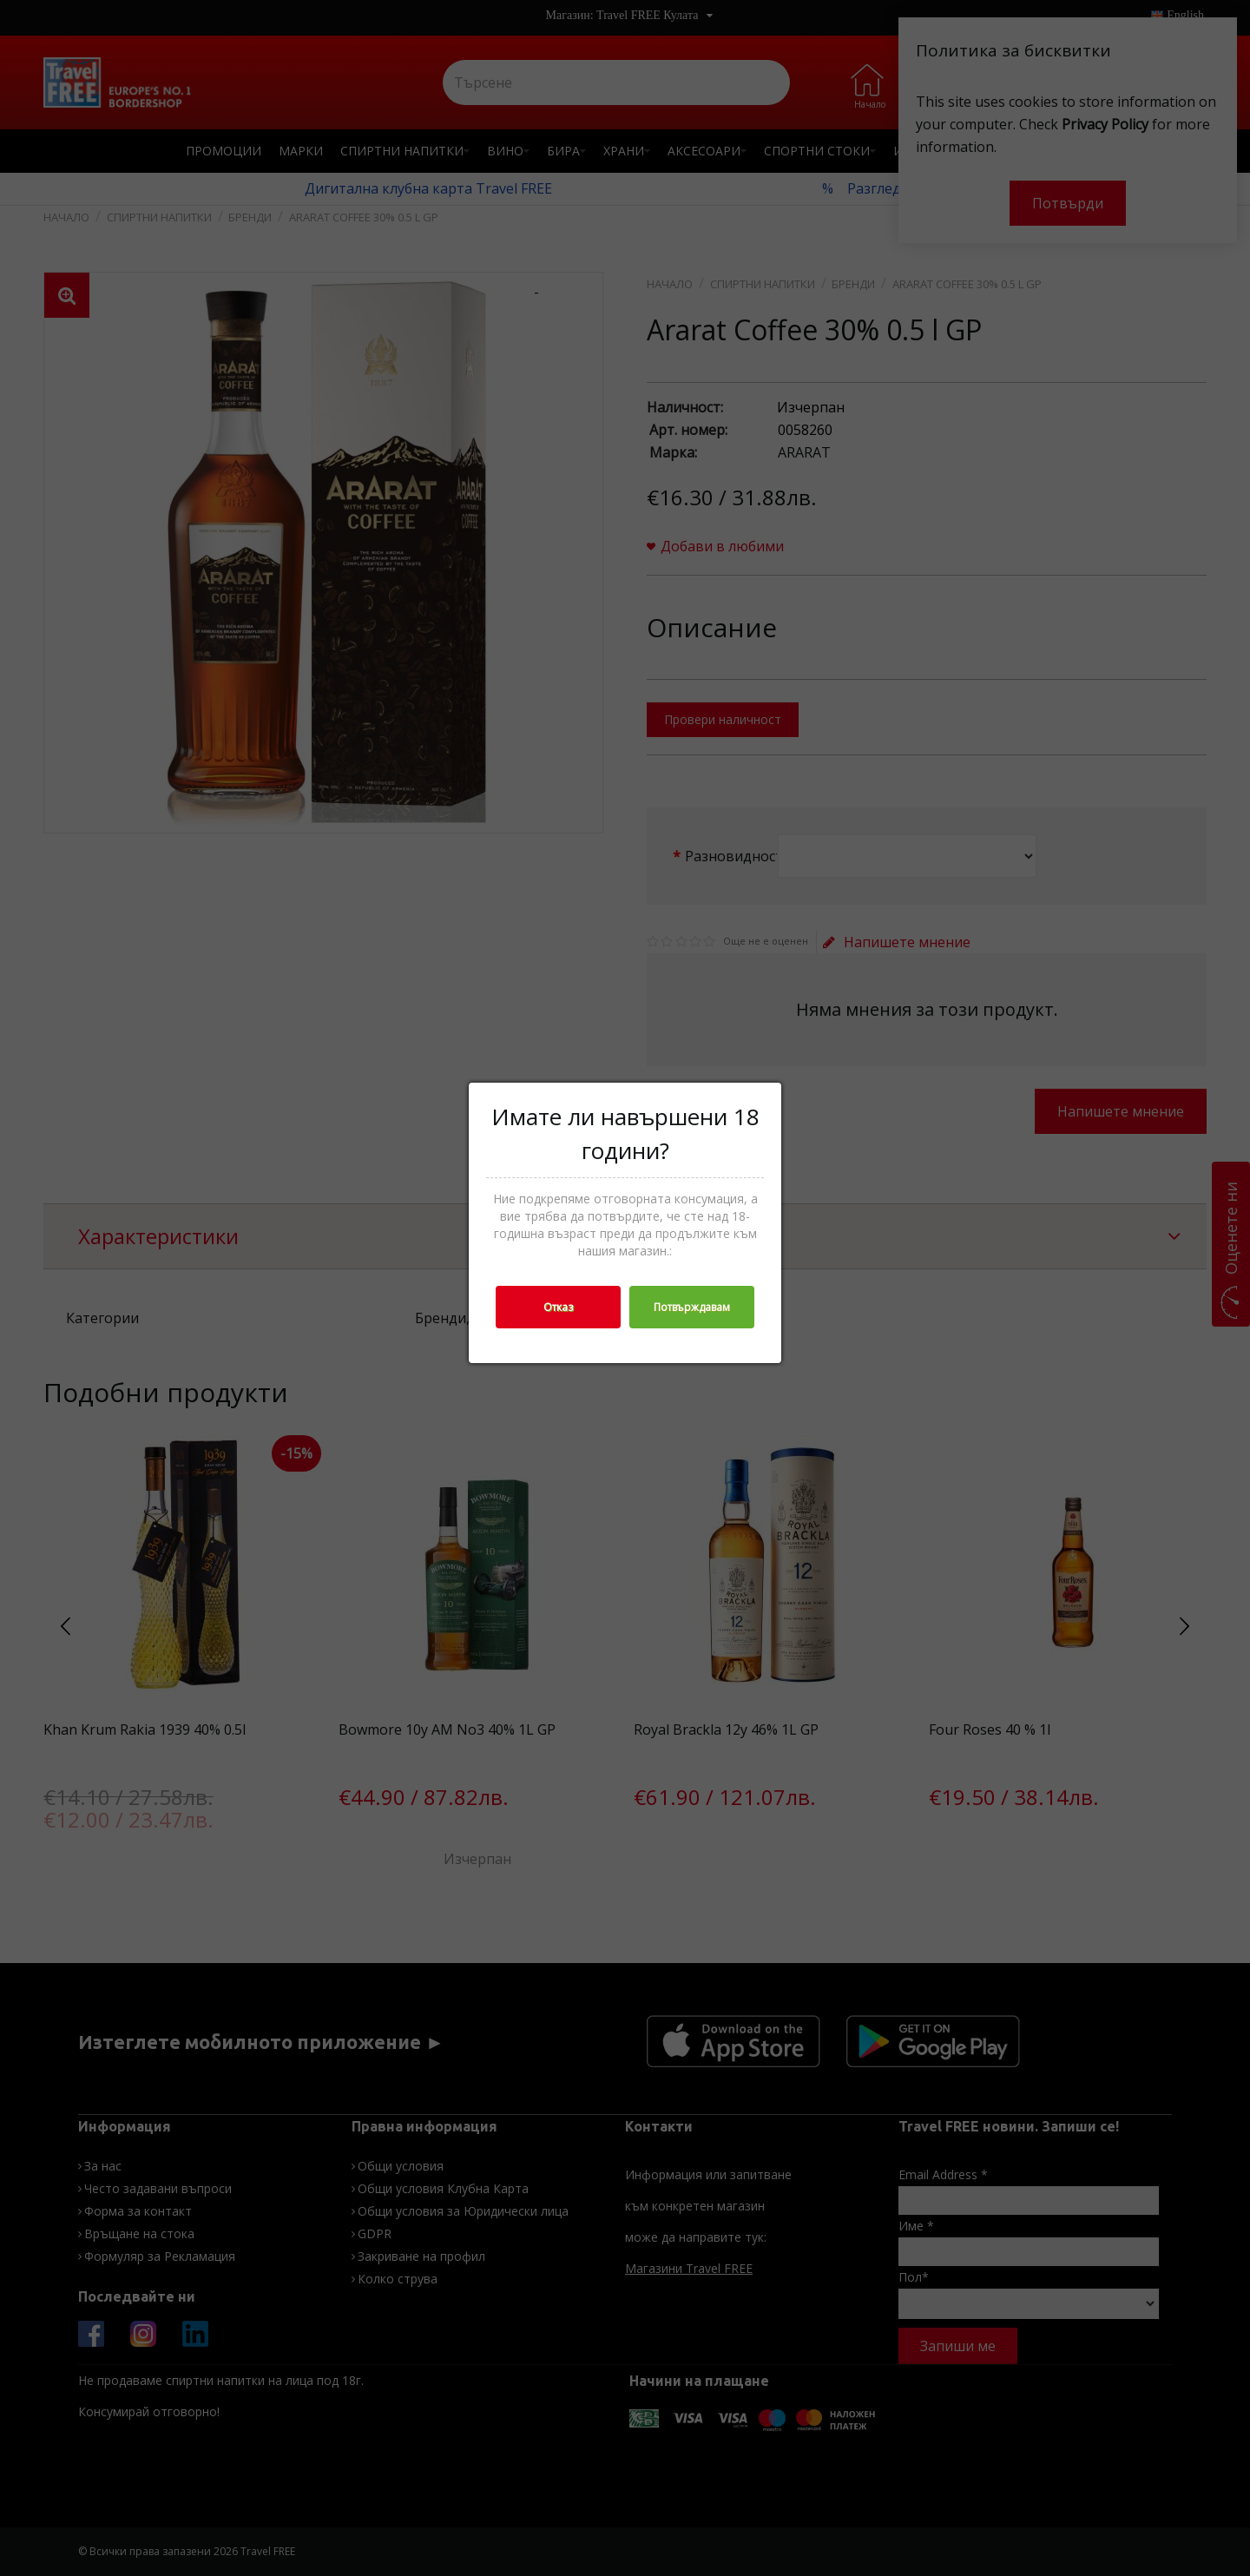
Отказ (558, 1307)
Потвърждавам (692, 1307)
